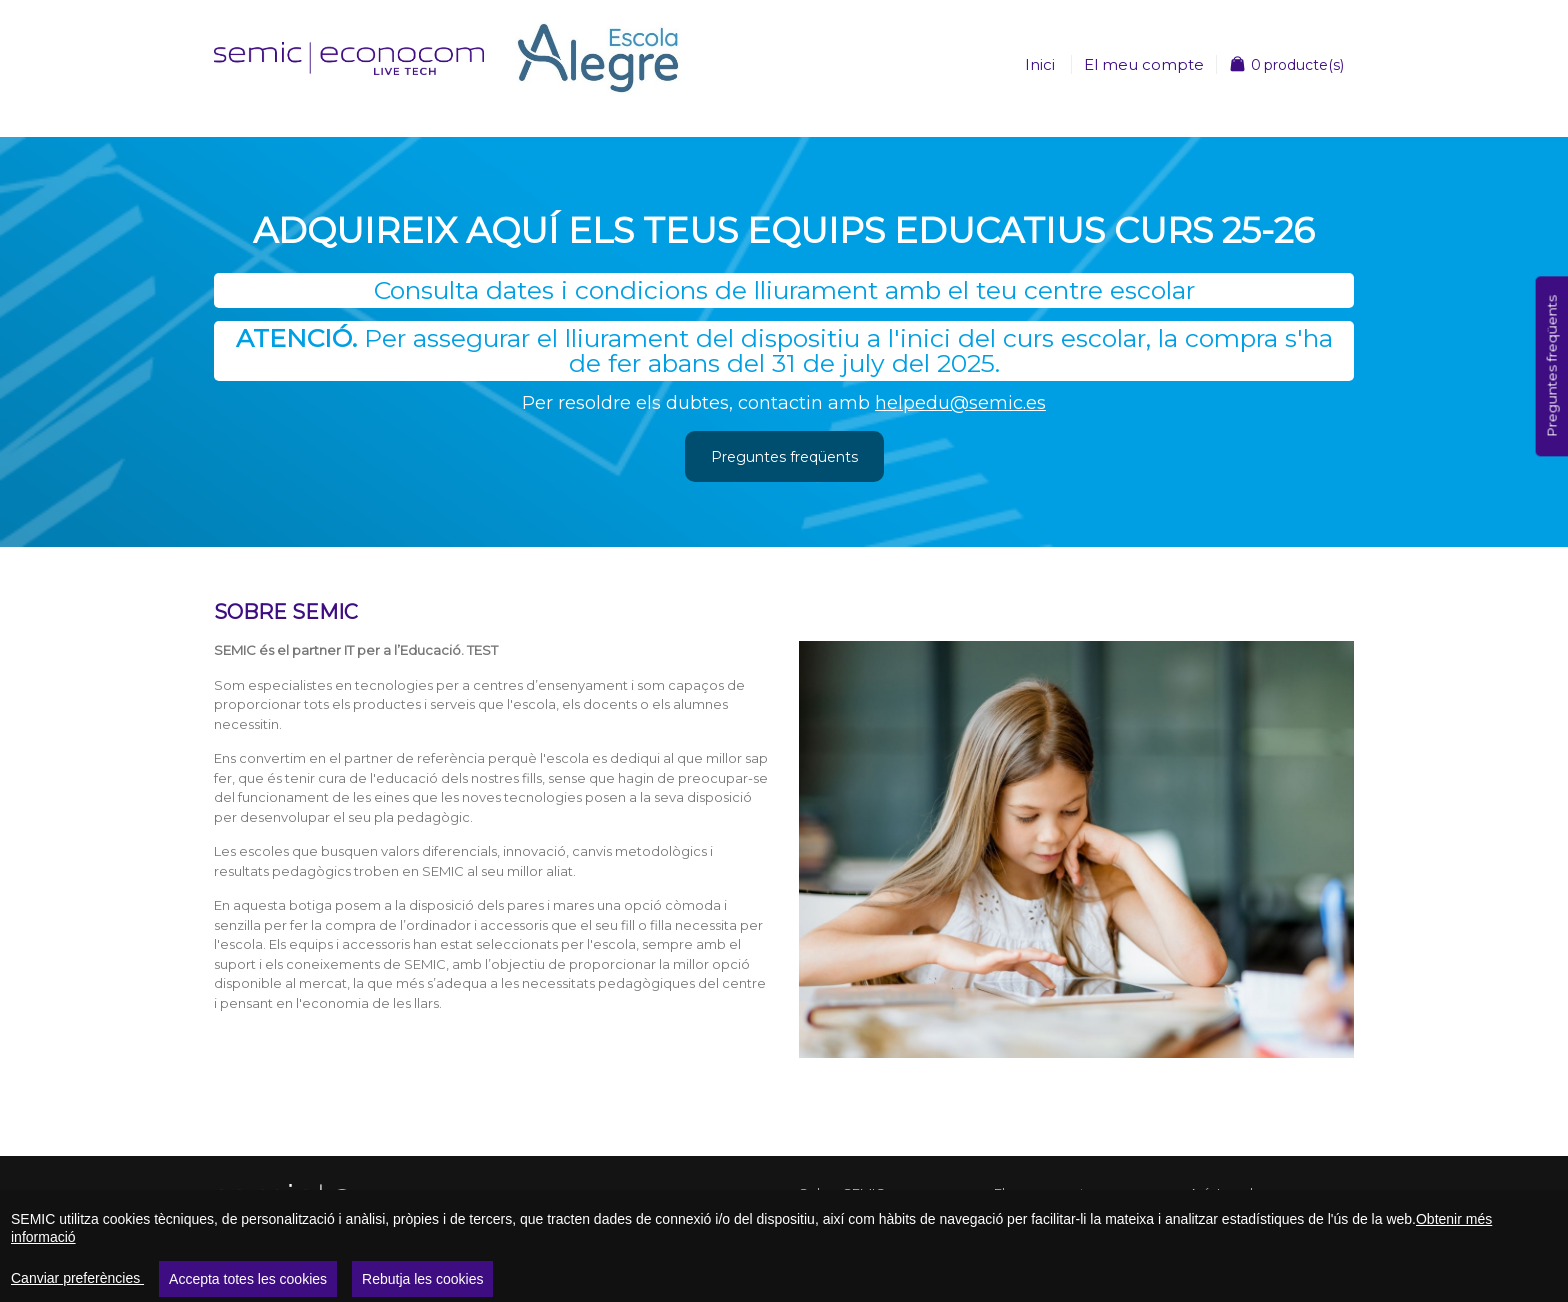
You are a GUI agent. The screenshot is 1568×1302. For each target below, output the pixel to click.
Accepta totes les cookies (248, 1279)
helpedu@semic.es (960, 403)
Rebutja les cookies (422, 1279)
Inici (1040, 64)
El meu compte (1144, 64)
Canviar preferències (77, 1278)
